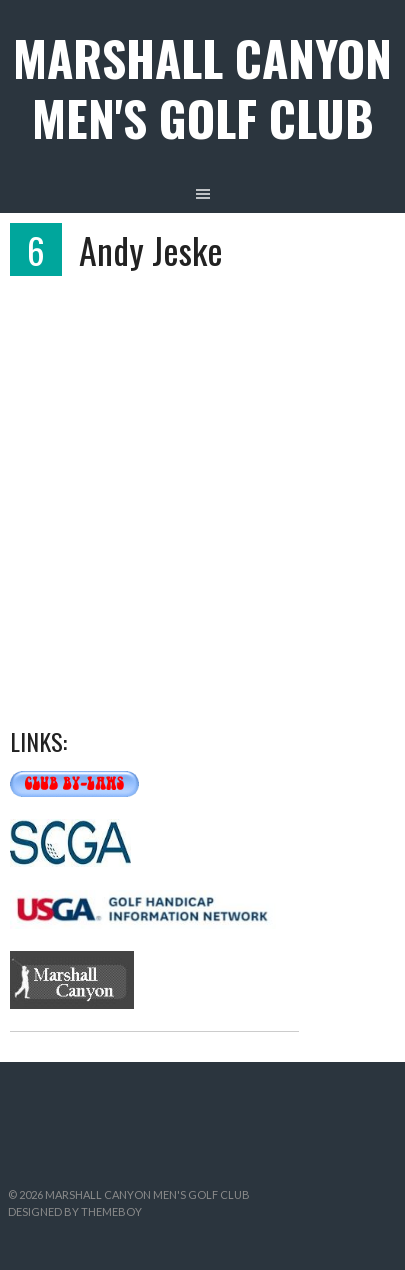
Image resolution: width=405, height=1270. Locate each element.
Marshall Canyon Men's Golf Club (202, 87)
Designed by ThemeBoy (75, 1211)
